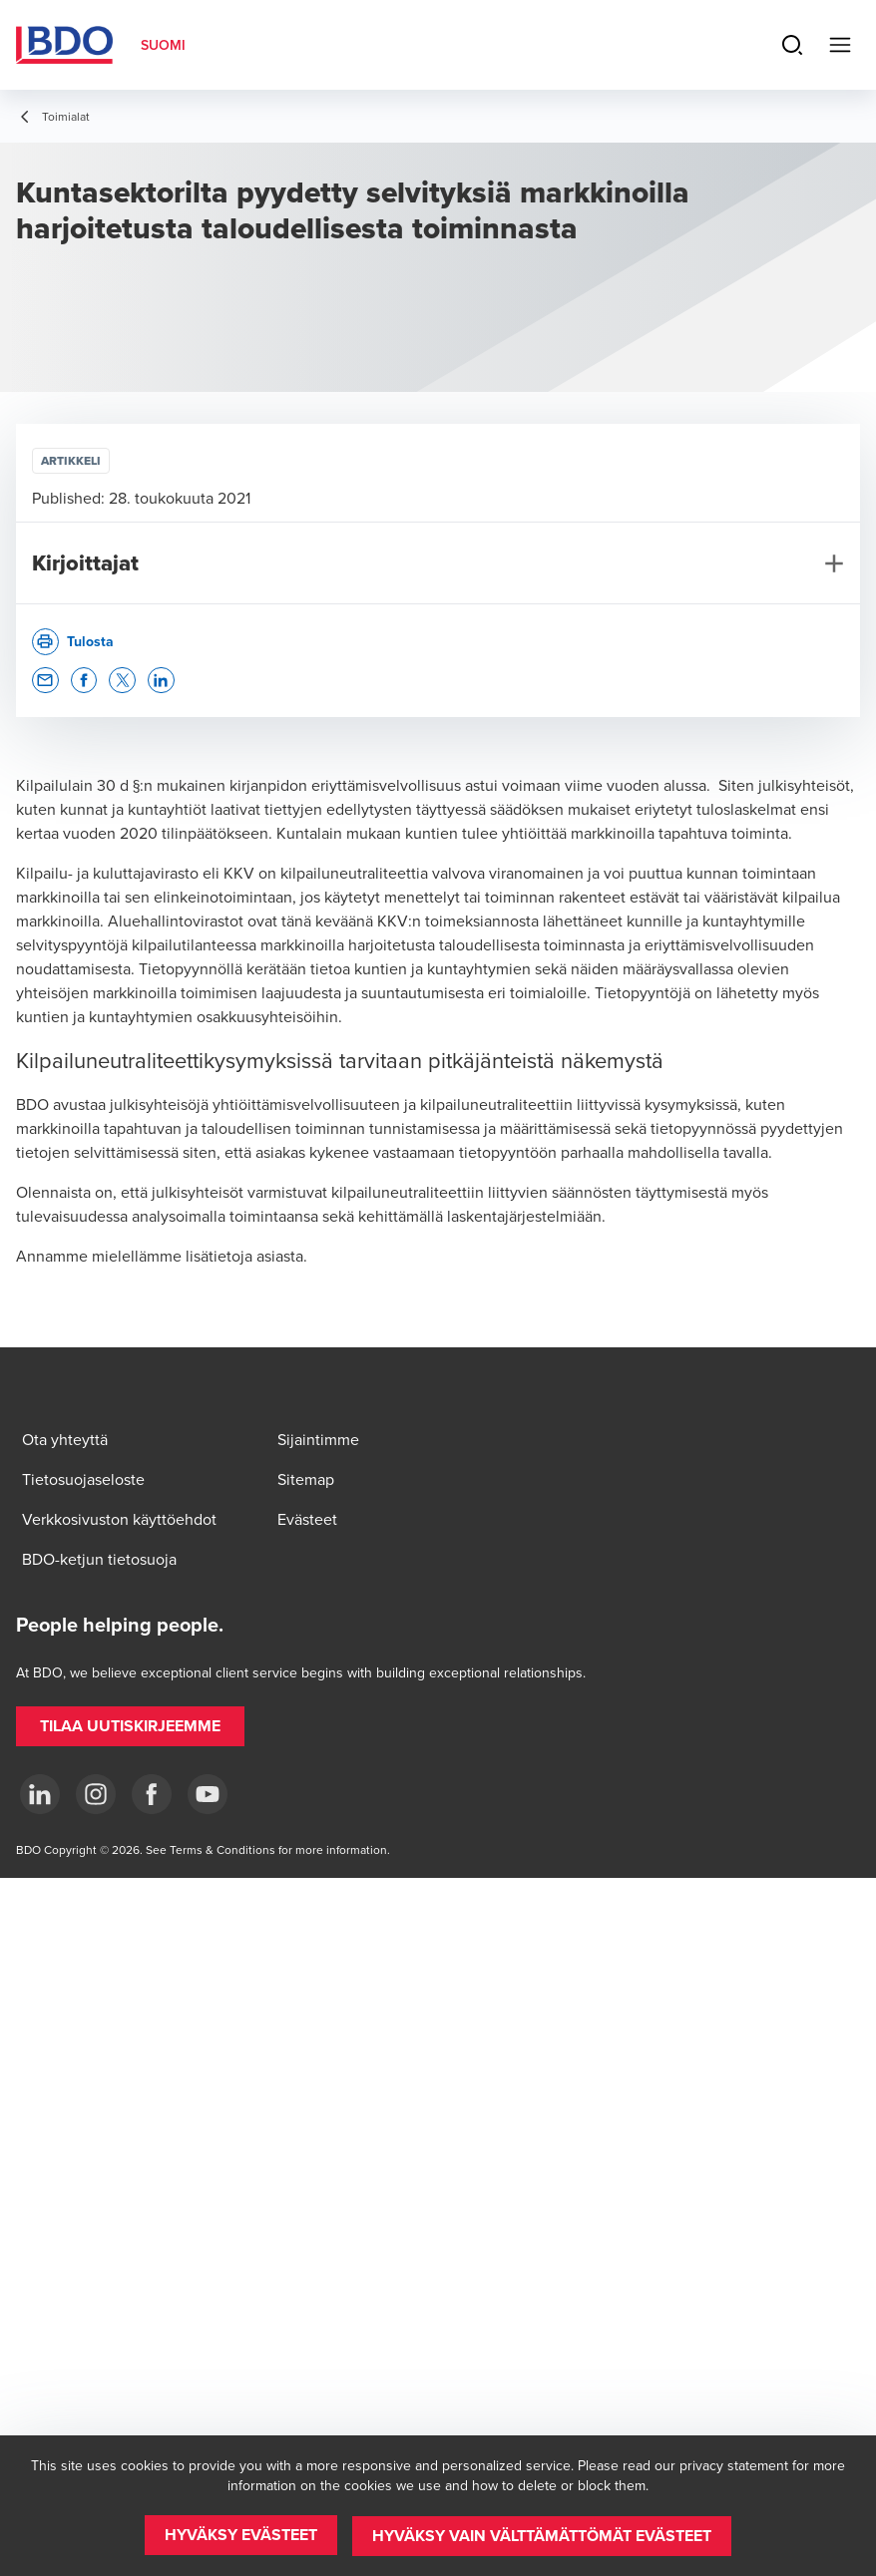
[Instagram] (96, 1794)
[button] (45, 680)
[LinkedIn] (40, 1794)
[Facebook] (152, 1794)
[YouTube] (207, 1794)
